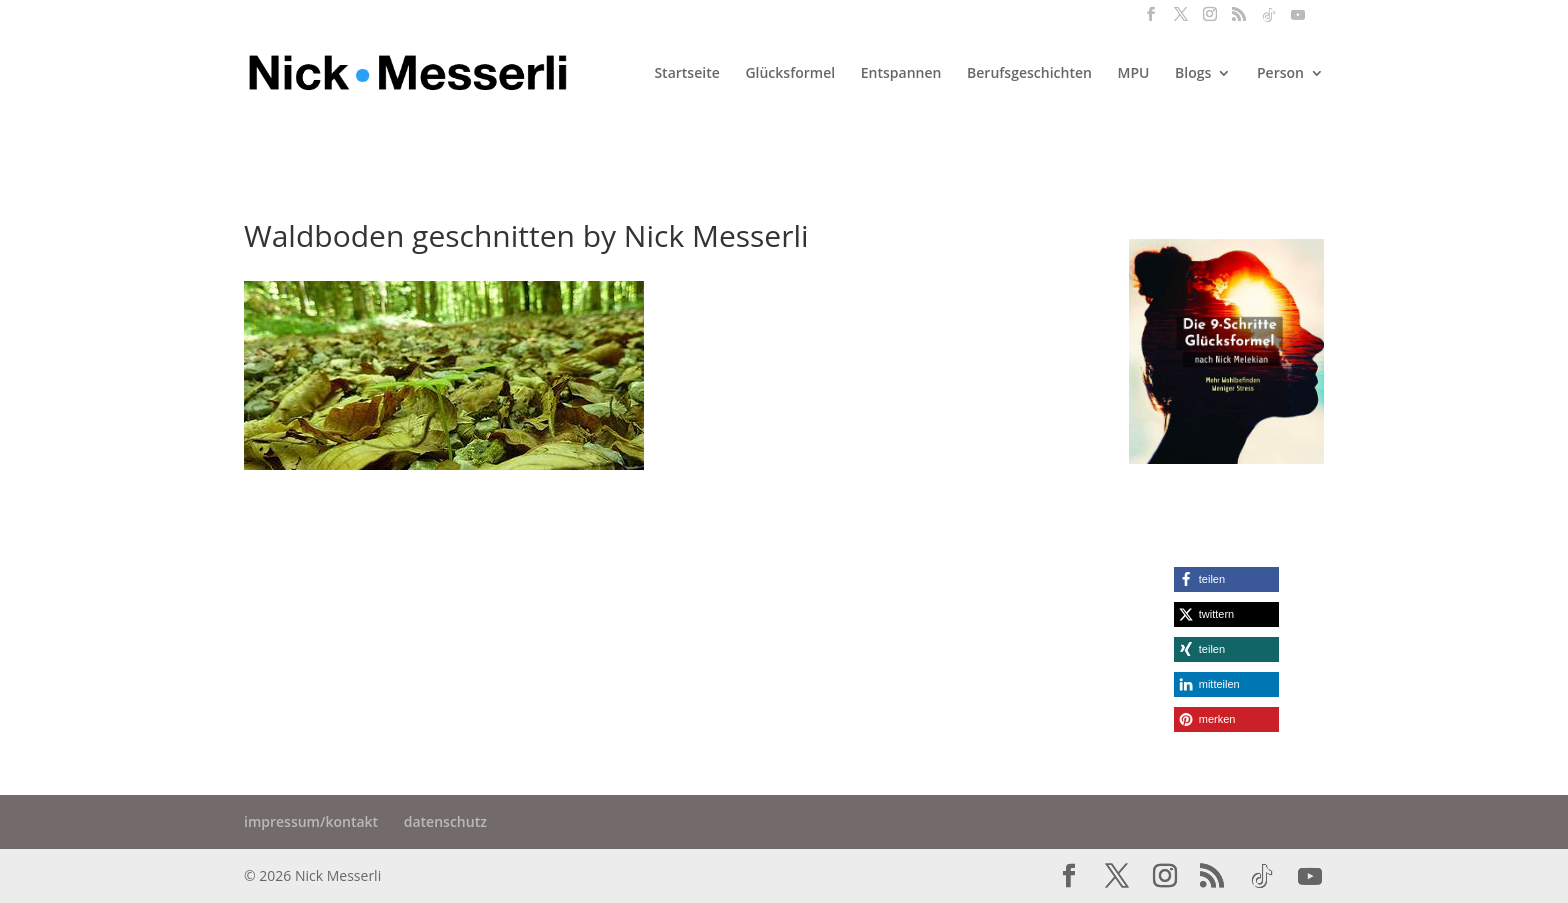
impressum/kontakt (311, 821)
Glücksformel (790, 74)
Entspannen (901, 74)
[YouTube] (1298, 20)
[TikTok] (1269, 20)
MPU (1134, 74)
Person (1280, 74)
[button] (1226, 579)
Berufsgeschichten (1029, 74)
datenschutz (445, 821)
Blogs (1193, 74)
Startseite (686, 74)
